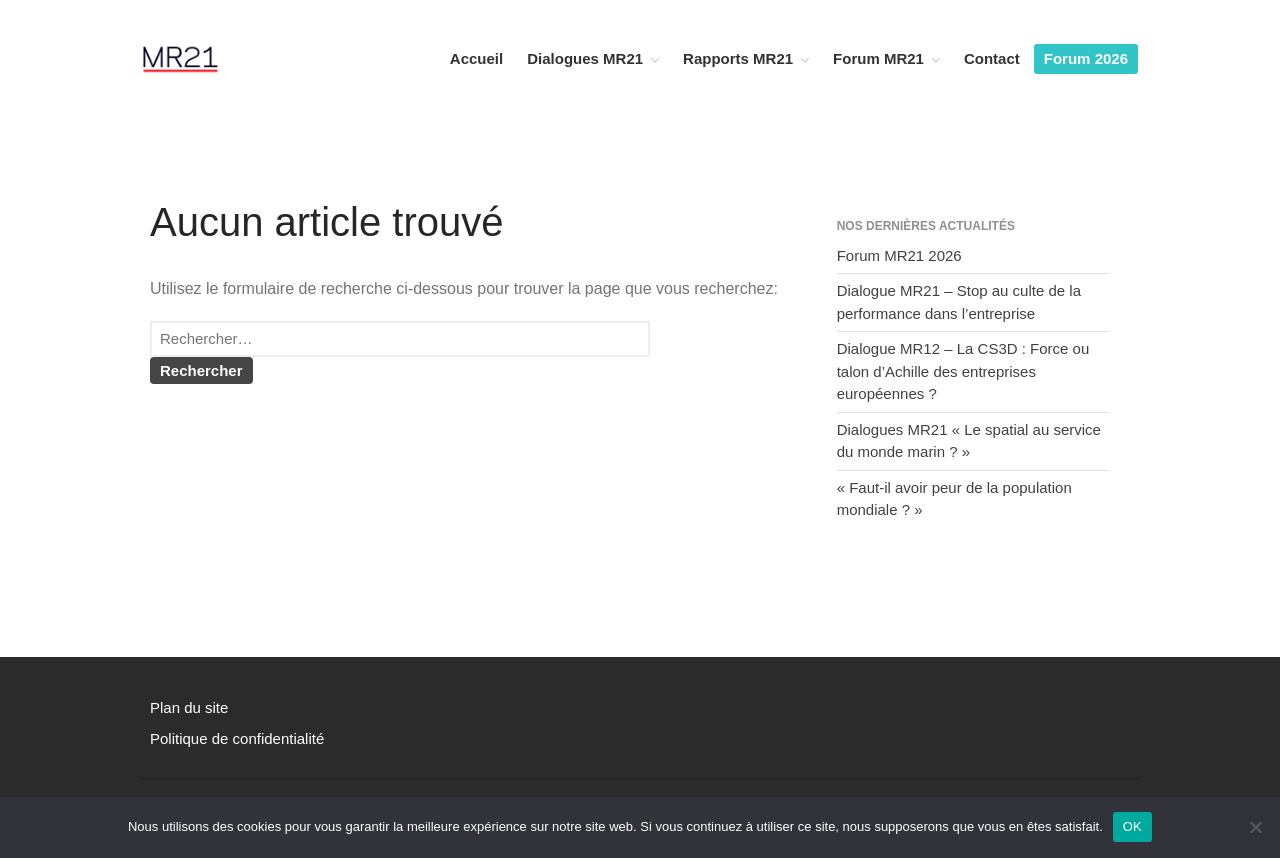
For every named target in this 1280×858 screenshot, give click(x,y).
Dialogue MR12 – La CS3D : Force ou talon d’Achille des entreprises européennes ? (963, 371)
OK (1132, 826)
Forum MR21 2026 (899, 255)
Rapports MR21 (738, 58)
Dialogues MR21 (585, 58)
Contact (992, 58)
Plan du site (189, 707)
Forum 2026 (1086, 58)
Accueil (476, 58)
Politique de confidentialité (237, 738)
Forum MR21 (878, 58)
